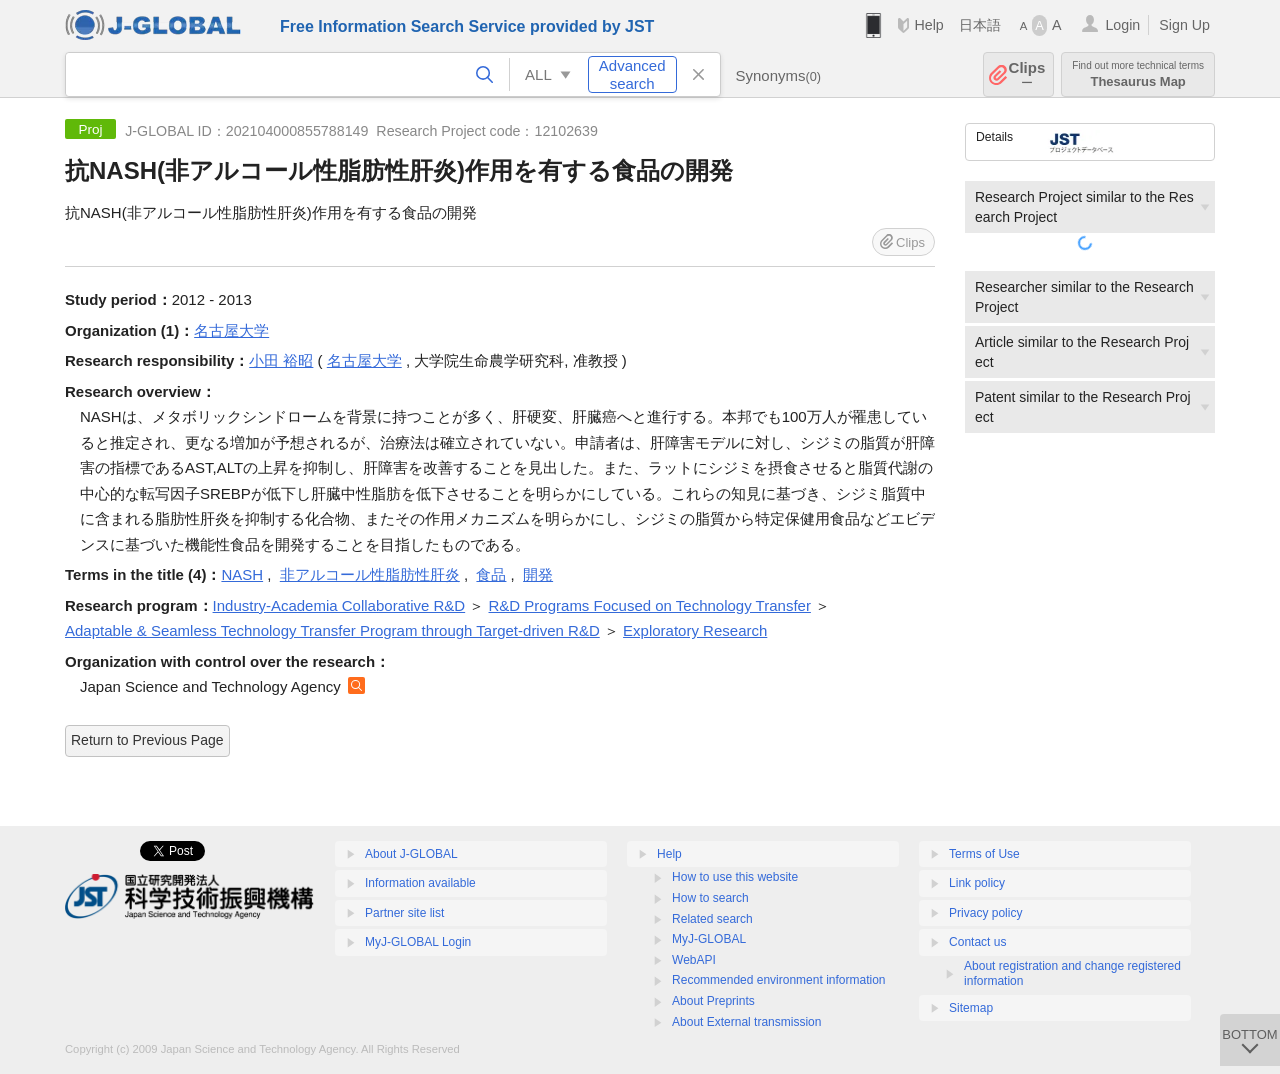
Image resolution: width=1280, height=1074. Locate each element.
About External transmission (746, 1022)
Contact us (977, 942)
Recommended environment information (778, 980)
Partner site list (404, 913)
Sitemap (971, 1008)
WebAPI (694, 960)
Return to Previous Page (147, 740)
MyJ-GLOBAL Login (418, 942)
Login (1122, 25)
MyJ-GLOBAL (709, 939)
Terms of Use (984, 854)
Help (928, 25)
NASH (242, 574)
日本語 (980, 25)
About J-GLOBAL (411, 854)
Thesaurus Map (1138, 74)
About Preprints (713, 1001)
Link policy (977, 883)
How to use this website (735, 877)
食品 (491, 574)
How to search (710, 898)
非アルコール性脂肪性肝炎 (370, 574)
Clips (1027, 74)
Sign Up (1184, 25)
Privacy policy (985, 913)
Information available (420, 883)
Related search (712, 919)
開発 (538, 574)
